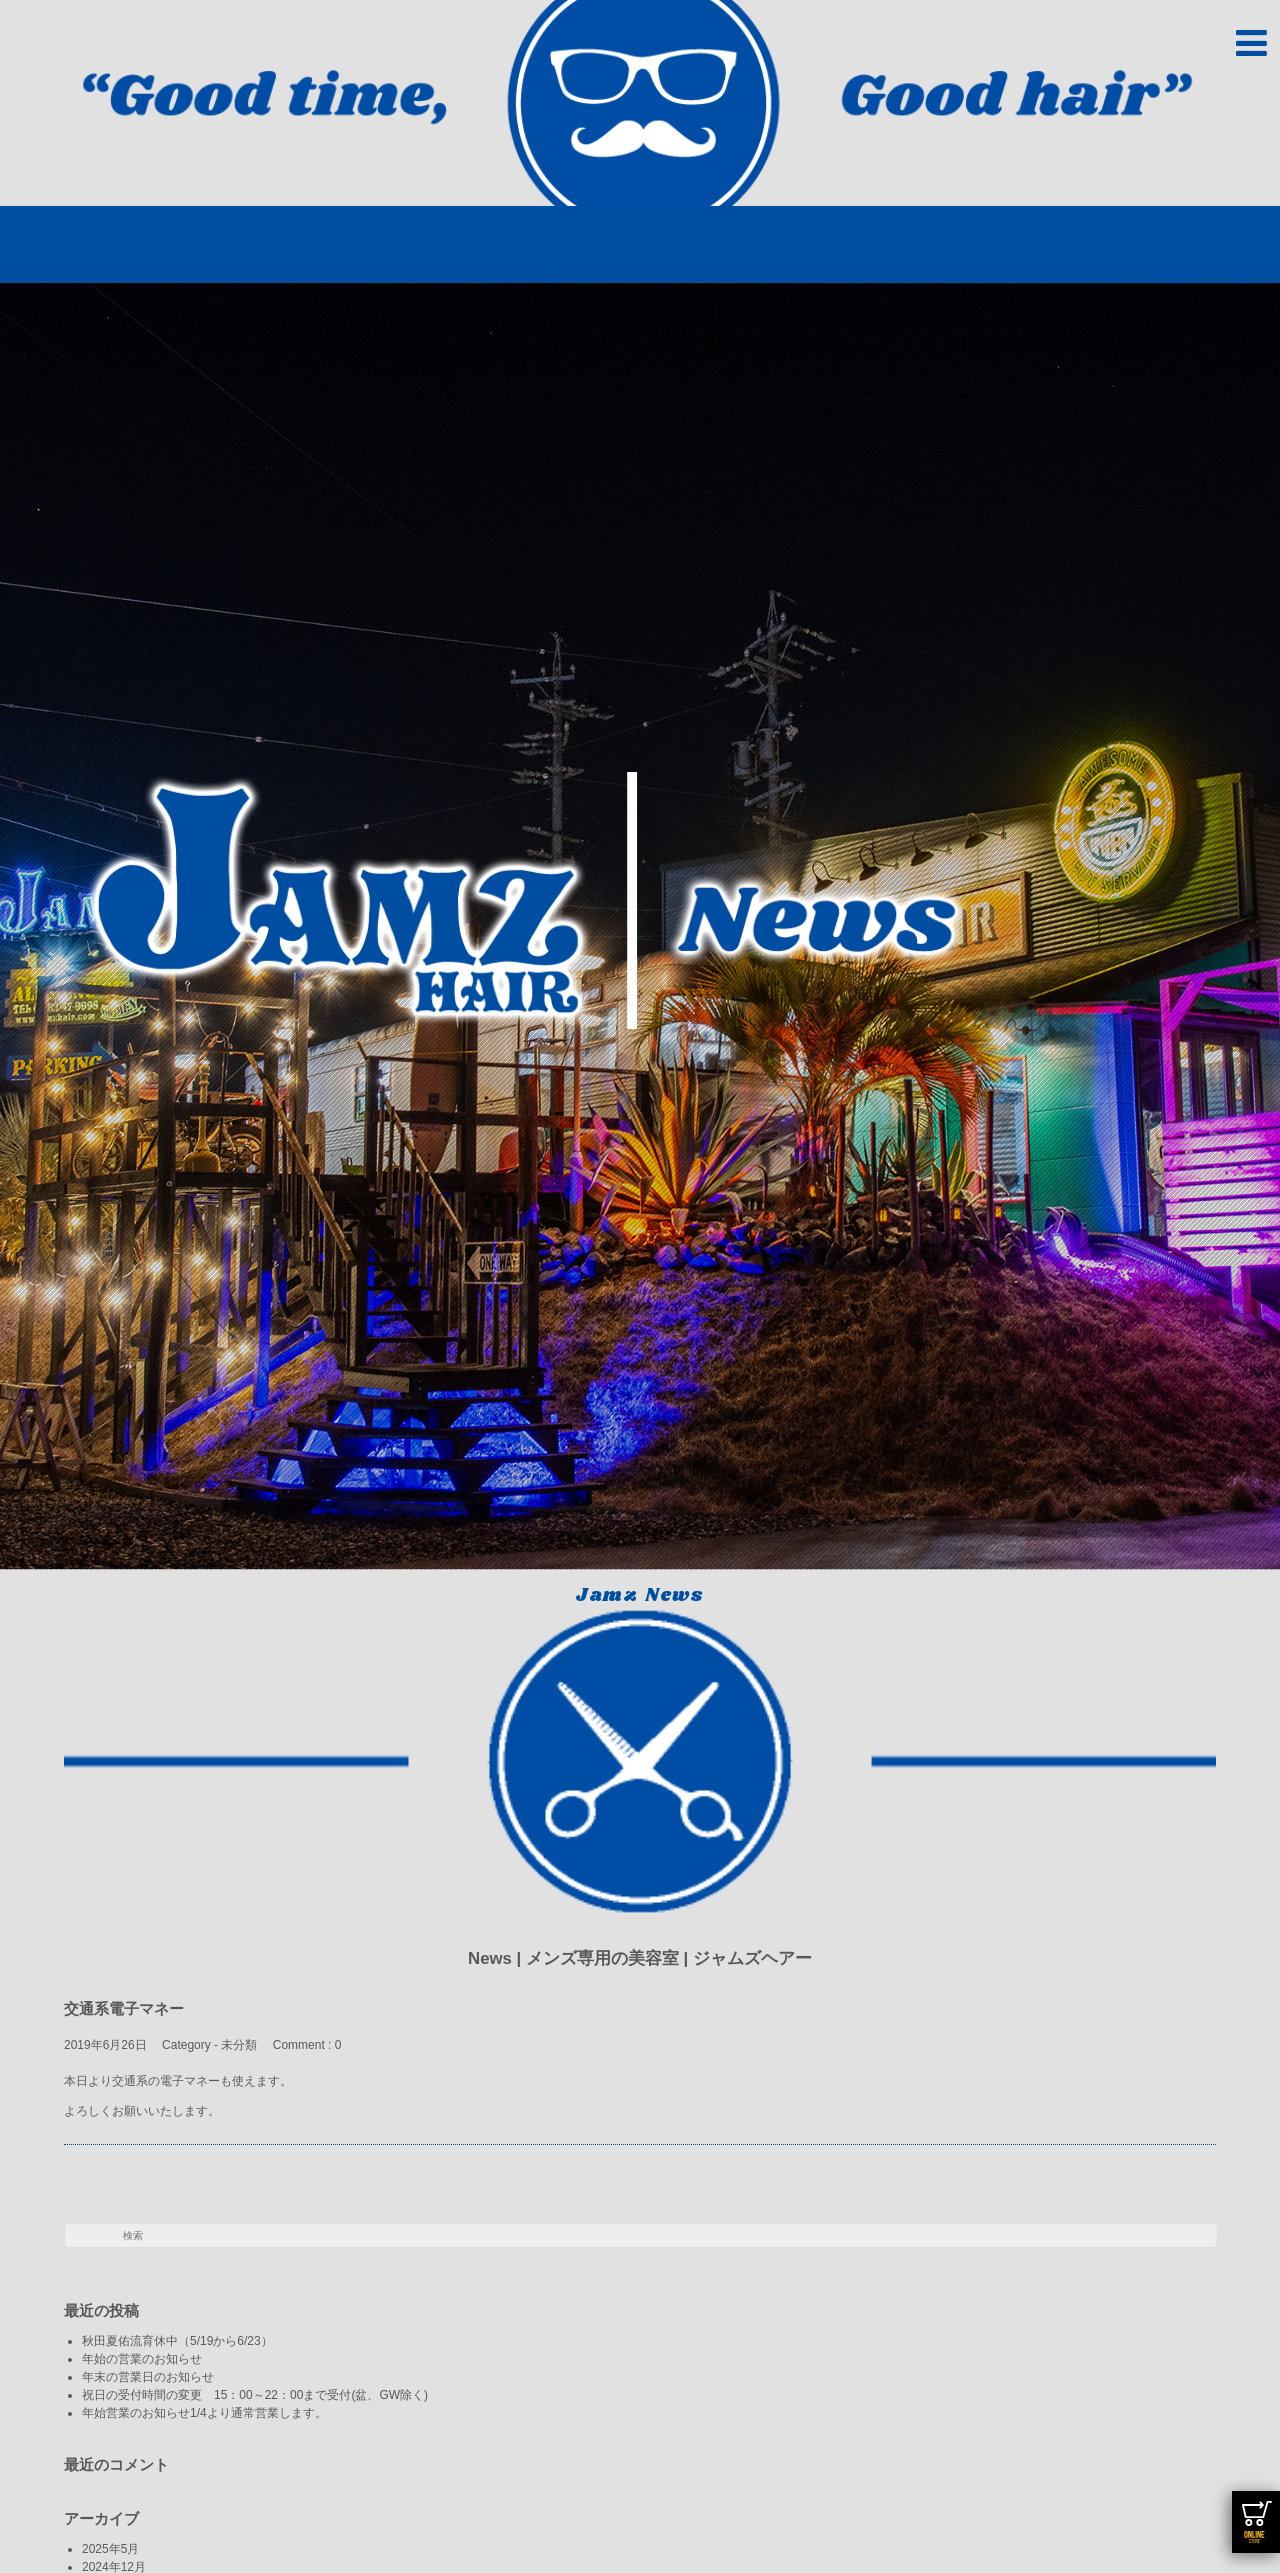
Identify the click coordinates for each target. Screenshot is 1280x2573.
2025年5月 (110, 2549)
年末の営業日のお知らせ (148, 2377)
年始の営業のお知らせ (148, 2359)
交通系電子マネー (131, 2008)
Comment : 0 (307, 2045)
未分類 (239, 2045)
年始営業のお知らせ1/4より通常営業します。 (204, 2413)
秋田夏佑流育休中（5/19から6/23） (177, 2341)
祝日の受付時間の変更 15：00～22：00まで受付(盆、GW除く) (255, 2395)
